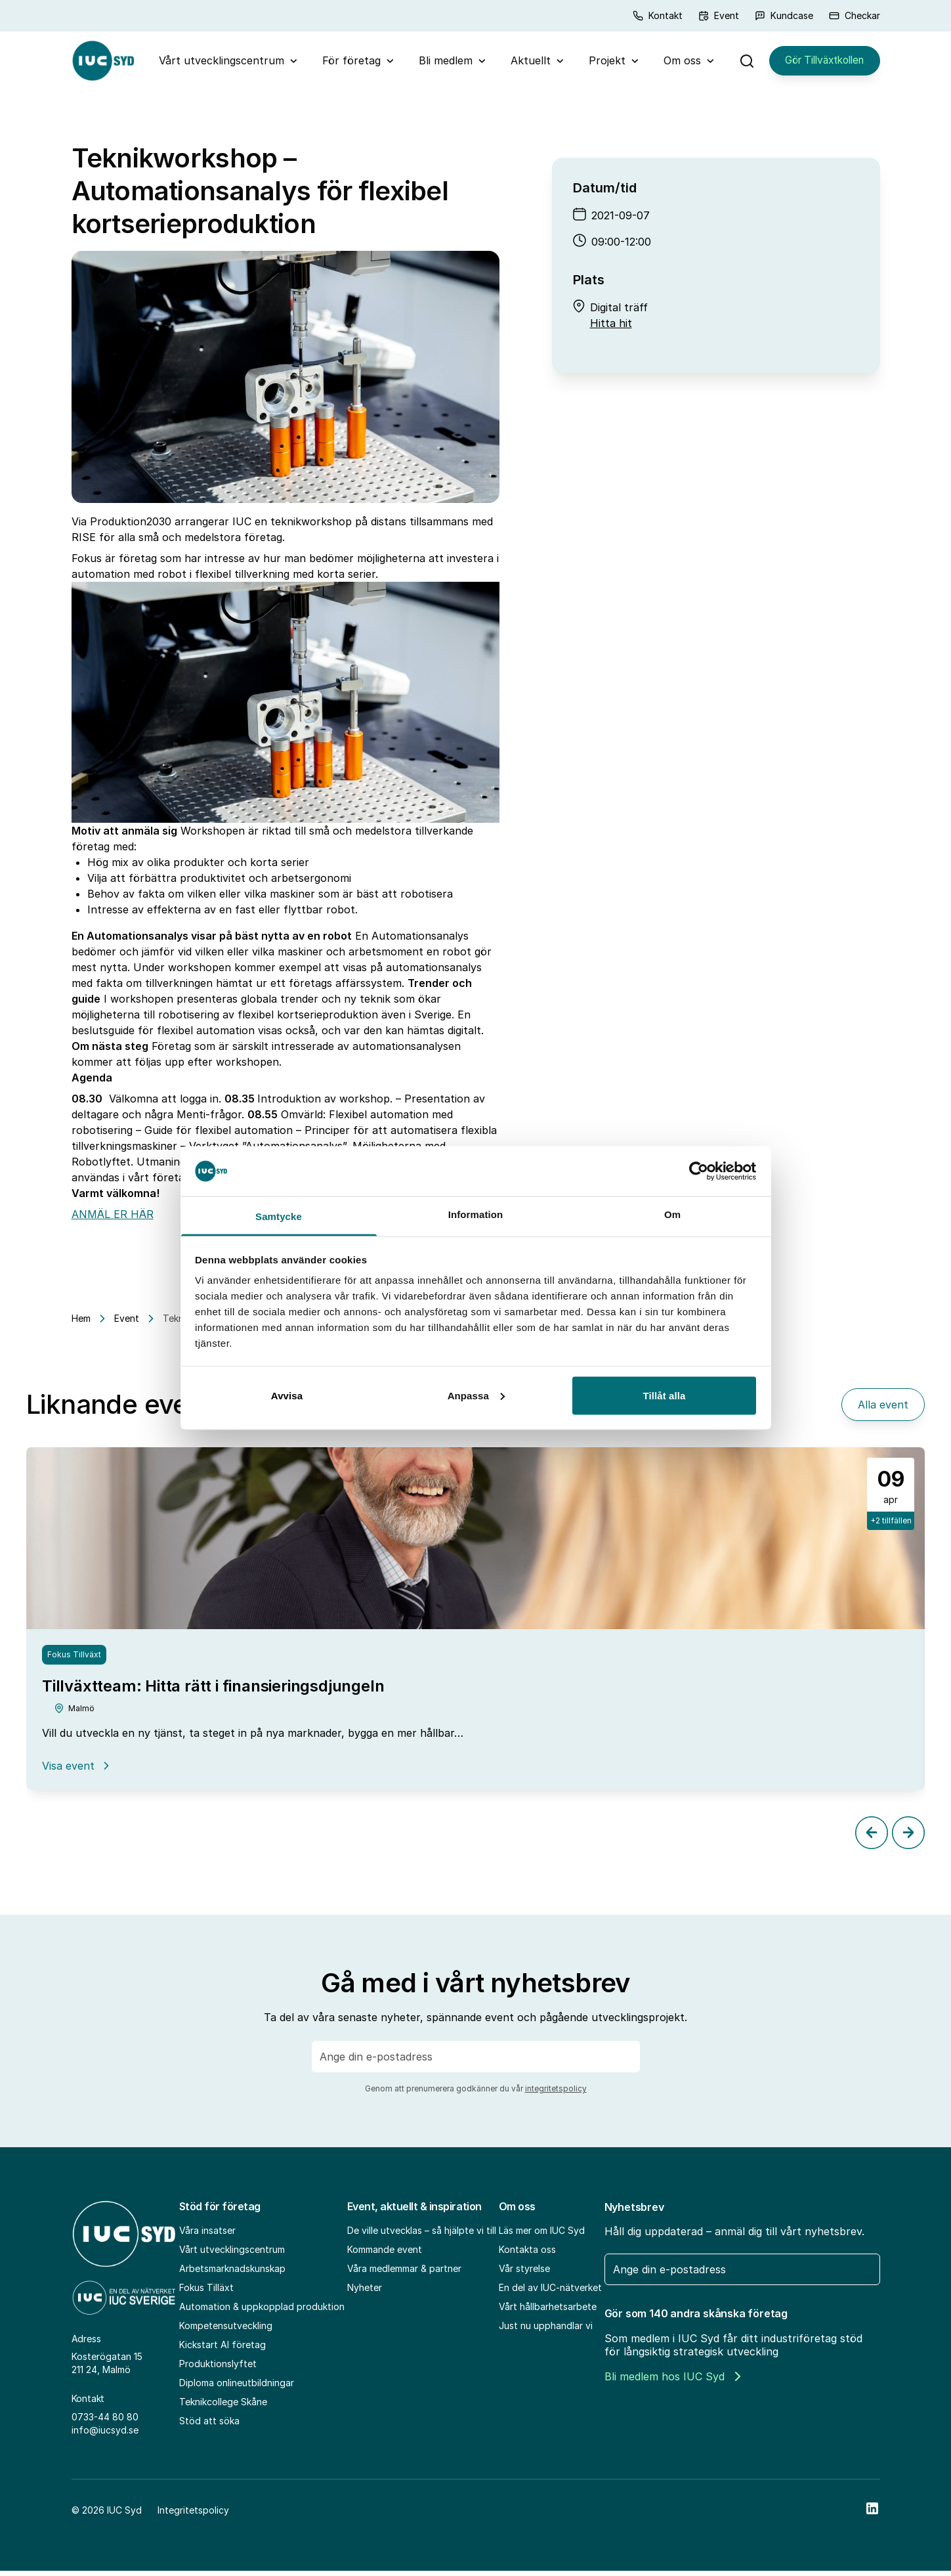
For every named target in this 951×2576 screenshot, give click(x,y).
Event (718, 15)
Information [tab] (475, 1214)
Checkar (854, 15)
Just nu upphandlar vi (546, 2330)
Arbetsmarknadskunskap (232, 2273)
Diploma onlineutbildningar (236, 2387)
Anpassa (476, 1395)
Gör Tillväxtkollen (819, 63)
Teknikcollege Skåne (223, 2406)
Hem (81, 1323)
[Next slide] (908, 1837)
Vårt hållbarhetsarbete (548, 2311)
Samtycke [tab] (278, 1216)
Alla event (883, 1409)
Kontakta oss (527, 2253)
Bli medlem (440, 63)
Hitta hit (611, 328)
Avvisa (287, 1395)
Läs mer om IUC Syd (542, 2234)
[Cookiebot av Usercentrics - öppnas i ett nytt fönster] (698, 1171)
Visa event (77, 1770)
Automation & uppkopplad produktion (262, 2311)
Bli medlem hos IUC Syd (672, 2381)
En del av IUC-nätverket (550, 2292)
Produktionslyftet (218, 2368)
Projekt (601, 63)
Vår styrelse (524, 2273)
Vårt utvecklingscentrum (215, 63)
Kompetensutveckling (225, 2330)
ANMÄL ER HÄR (113, 1219)
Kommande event (384, 2253)
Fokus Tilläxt (206, 2292)
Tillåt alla (664, 1395)
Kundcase (784, 15)
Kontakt (658, 15)
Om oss (676, 63)
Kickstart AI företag (222, 2349)
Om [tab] (672, 1214)
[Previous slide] (871, 1837)
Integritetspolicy (193, 2515)
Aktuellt (525, 63)
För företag (345, 63)
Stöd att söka (209, 2425)
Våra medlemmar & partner (404, 2273)
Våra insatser (207, 2234)
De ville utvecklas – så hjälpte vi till (421, 2234)
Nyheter (364, 2292)
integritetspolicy (556, 2093)
